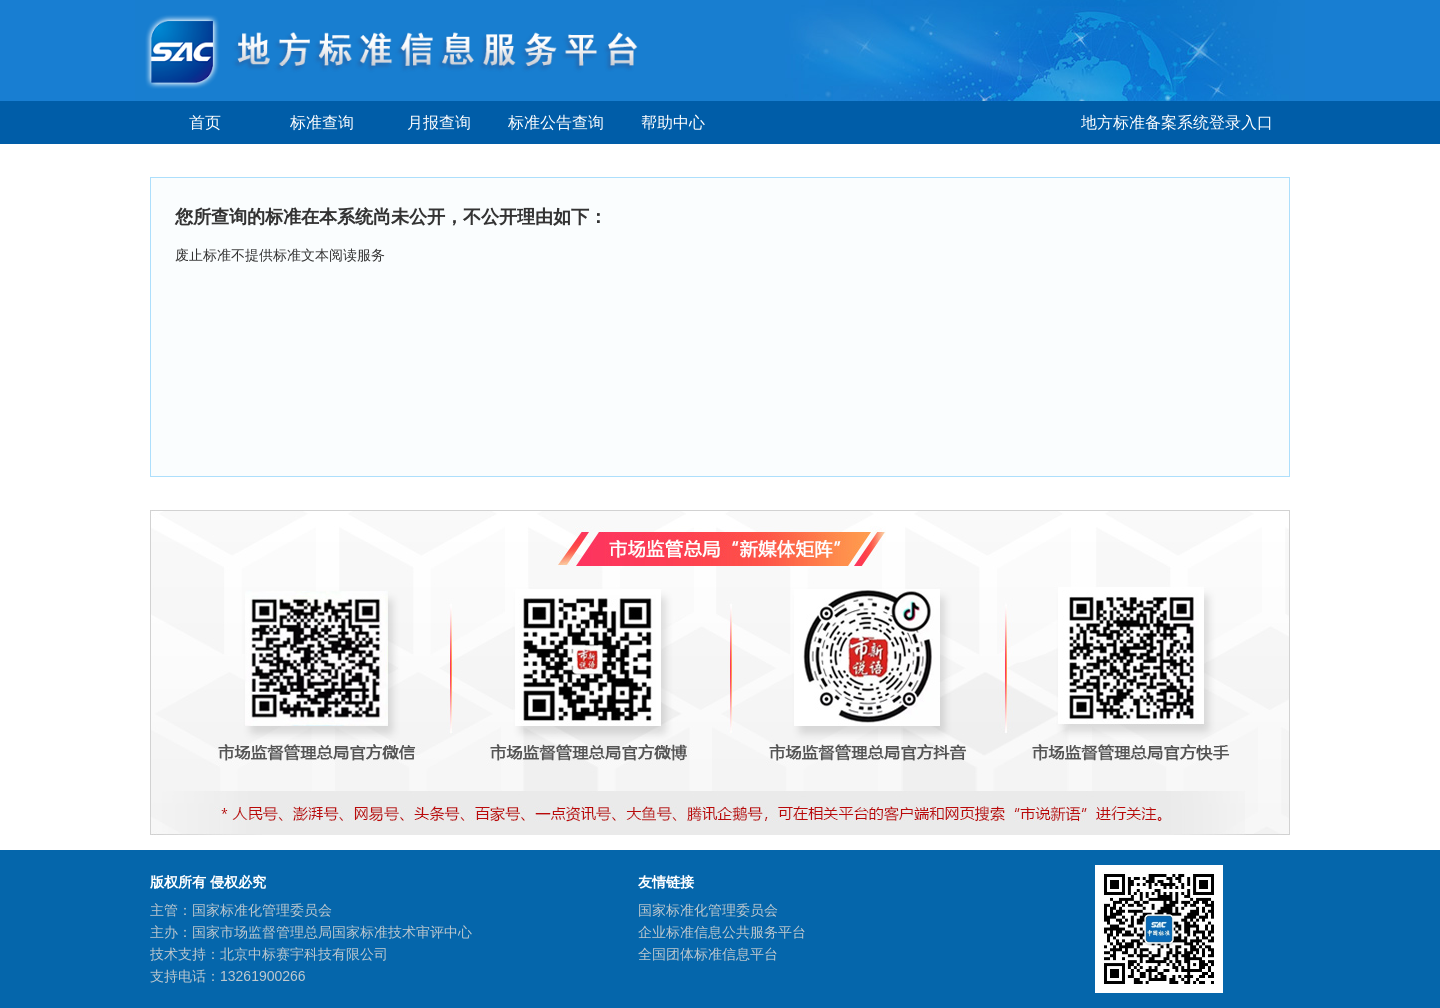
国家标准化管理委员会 (708, 910)
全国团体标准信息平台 (708, 954)
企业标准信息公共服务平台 (722, 932)
